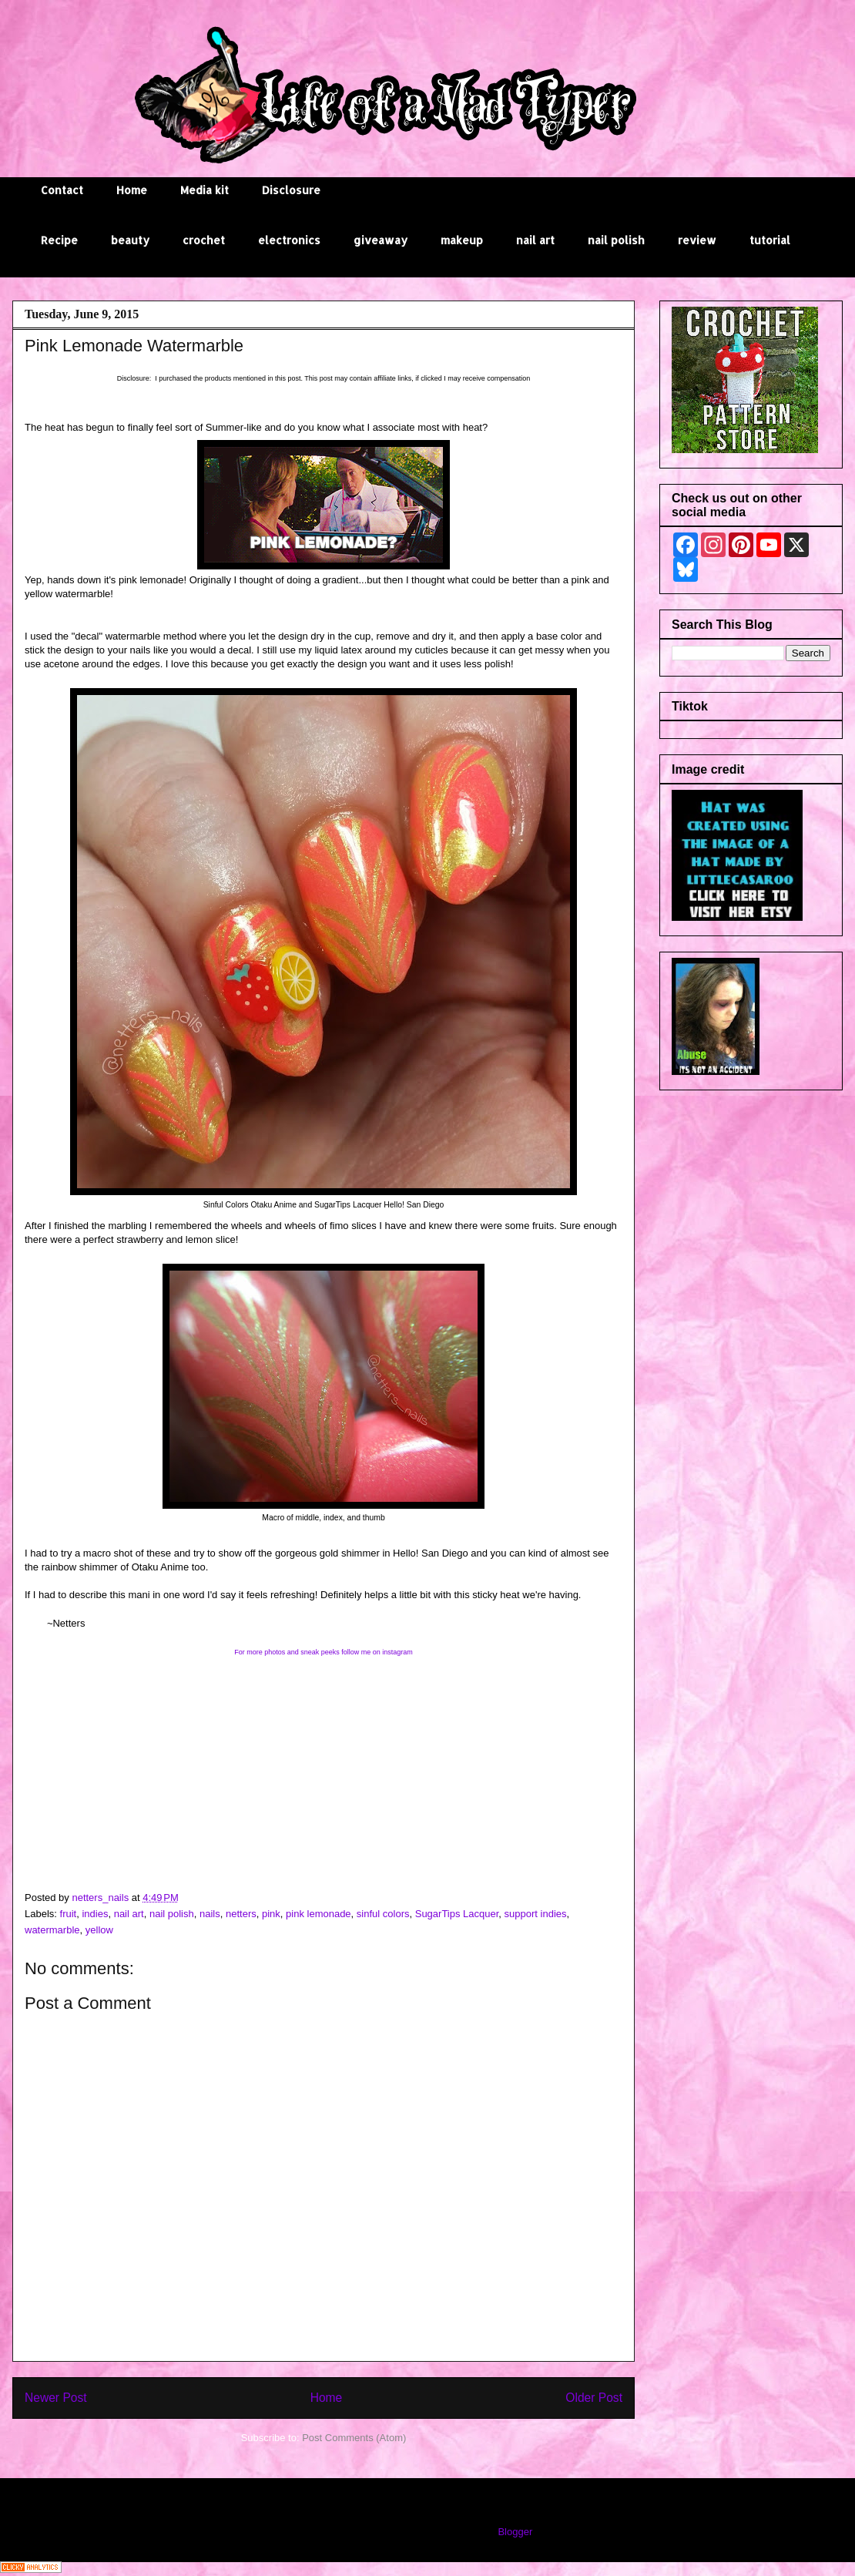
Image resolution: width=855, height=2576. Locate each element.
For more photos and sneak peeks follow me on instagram (323, 1652)
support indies (536, 1913)
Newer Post (56, 2397)
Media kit (204, 189)
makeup (462, 240)
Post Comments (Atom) (354, 2437)
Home (131, 189)
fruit (68, 1913)
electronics (289, 240)
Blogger (514, 2531)
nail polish (616, 240)
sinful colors (383, 1913)
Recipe (59, 240)
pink (271, 1913)
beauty (130, 240)
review (697, 240)
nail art (535, 240)
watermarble (52, 1930)
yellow (99, 1930)
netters (241, 1913)
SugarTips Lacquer (457, 1913)
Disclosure (291, 189)
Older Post (593, 2397)
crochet (204, 240)
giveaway (380, 240)
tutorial (769, 240)
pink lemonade (318, 1913)
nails (210, 1913)
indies (95, 1913)
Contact (62, 189)
